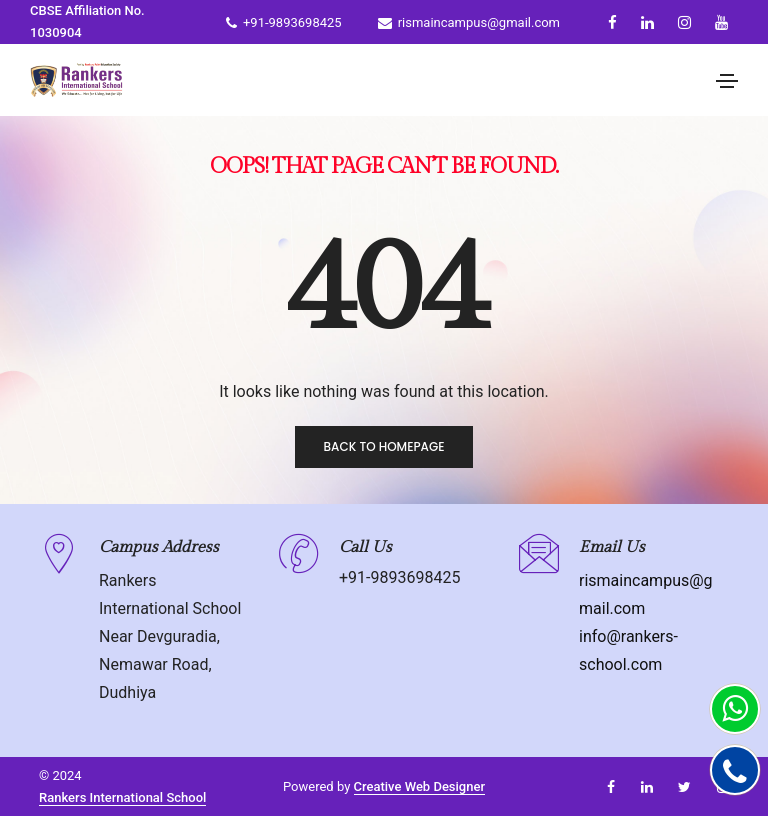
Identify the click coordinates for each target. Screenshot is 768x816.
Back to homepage (383, 446)
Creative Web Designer (420, 786)
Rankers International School (122, 797)
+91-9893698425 (284, 22)
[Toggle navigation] (727, 81)
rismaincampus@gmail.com (469, 22)
